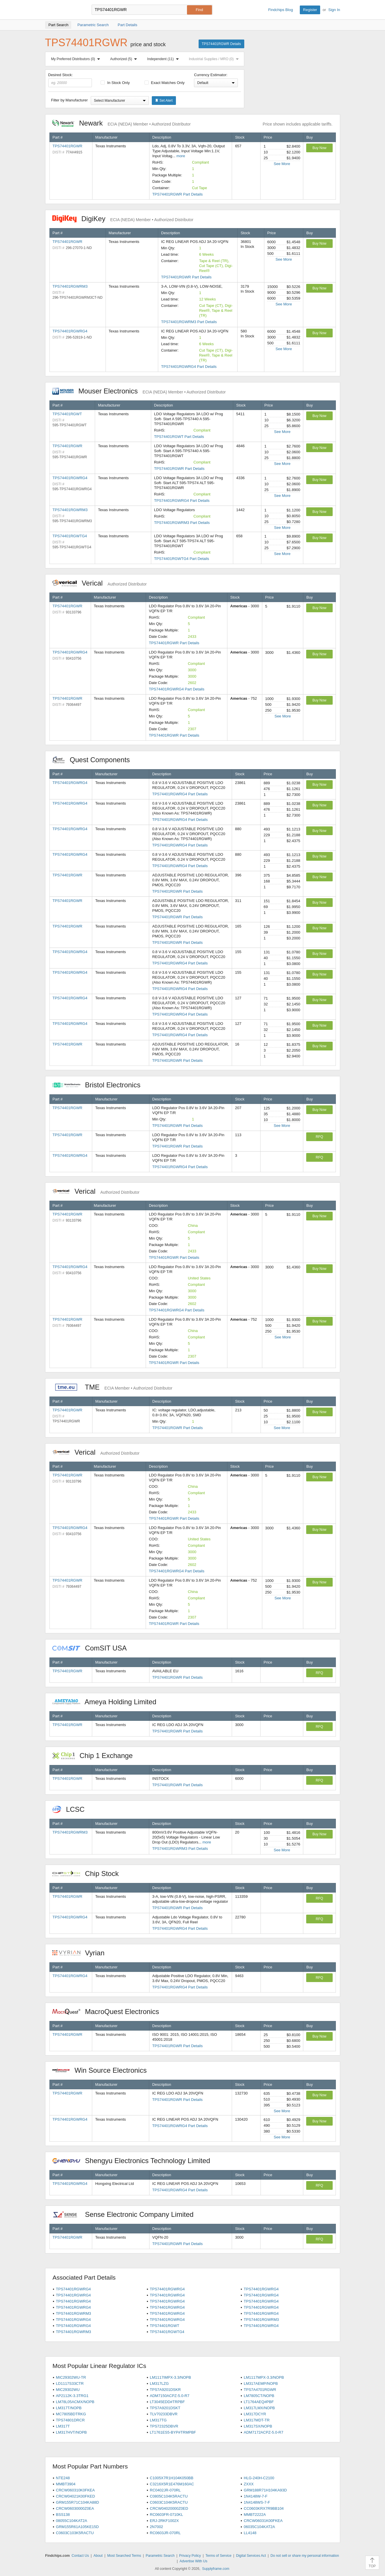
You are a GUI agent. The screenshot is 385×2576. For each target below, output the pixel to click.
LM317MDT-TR (257, 2420)
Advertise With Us (193, 2561)
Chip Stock (88, 1873)
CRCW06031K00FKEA (263, 2520)
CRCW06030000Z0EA (75, 2508)
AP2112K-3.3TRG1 (72, 2396)
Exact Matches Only (165, 82)
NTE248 (63, 2478)
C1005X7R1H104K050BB (171, 2478)
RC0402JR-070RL (165, 2490)
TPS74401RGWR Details (221, 44)
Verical (99, 583)
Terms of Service (218, 2556)
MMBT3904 (65, 2484)
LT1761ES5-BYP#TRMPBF (173, 2432)
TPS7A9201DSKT (165, 2408)
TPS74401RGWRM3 (70, 286)
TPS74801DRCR (70, 2420)
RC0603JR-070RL (165, 2533)
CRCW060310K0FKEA (75, 2490)
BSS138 (63, 2514)
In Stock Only (115, 82)
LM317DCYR (255, 2414)
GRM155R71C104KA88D (77, 2502)
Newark (121, 123)
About (97, 2556)
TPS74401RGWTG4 (70, 536)
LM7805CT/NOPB (259, 2396)
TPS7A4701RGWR (260, 2389)
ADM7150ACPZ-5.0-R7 (169, 2396)
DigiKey (122, 219)
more (181, 156)
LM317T (63, 2426)
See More (282, 164)
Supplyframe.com (215, 2569)
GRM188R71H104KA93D (265, 2490)
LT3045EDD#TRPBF (167, 2402)
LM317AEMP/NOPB (261, 2383)
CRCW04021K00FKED (75, 2496)
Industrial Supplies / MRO (215, 59)
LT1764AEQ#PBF (259, 2402)
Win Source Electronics (102, 2070)
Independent (164, 59)
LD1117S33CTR (69, 2383)
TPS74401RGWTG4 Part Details (181, 558)
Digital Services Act (251, 2556)
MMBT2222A (255, 2514)
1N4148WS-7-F (257, 2502)
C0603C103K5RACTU (75, 2533)
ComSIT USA (92, 1648)
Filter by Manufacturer (69, 100)
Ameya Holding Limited (107, 1702)
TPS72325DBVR (164, 2426)
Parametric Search (160, 2556)
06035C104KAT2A (259, 2527)
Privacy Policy (190, 2556)
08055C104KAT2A (71, 2520)
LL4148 (250, 2533)
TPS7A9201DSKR (165, 2389)
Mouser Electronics (139, 391)
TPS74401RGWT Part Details (179, 436)
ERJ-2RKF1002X (164, 2520)
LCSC (71, 1809)
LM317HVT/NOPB (71, 2432)
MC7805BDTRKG (71, 2414)
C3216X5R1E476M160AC (172, 2484)
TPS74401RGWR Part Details (177, 194)
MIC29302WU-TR (71, 2377)
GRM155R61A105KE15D (77, 2527)
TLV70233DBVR (163, 2414)
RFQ (319, 1137)
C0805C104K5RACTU (169, 2496)
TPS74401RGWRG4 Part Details (189, 366)
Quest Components (94, 760)
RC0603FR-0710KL (166, 2514)
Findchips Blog (280, 10)
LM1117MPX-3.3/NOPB (264, 2377)
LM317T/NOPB (68, 2408)
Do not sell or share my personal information (304, 2556)
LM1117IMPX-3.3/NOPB (170, 2377)
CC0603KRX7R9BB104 (264, 2508)
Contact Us (80, 2556)
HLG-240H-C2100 (259, 2478)
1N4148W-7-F (255, 2496)
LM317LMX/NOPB (259, 2408)
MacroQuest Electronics (108, 2011)
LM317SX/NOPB (258, 2426)
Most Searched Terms (124, 2556)
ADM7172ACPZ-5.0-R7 (263, 2432)
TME (112, 1387)
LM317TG (158, 2420)
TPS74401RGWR (68, 146)
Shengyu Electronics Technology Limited (134, 2161)
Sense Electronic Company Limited (126, 2214)
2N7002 (156, 2527)
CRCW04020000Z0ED (169, 2508)
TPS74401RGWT (67, 414)
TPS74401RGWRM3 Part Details (189, 322)
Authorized (124, 59)
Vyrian (81, 1953)
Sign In (334, 10)
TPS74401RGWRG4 (70, 331)
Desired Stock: (70, 80)
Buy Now (319, 148)
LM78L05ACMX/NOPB (75, 2402)
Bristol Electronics (99, 1085)
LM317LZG (159, 2383)
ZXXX (249, 2484)
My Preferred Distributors (76, 59)
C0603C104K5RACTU (169, 2502)
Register (310, 10)
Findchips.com (64, 10)
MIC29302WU (68, 2389)
